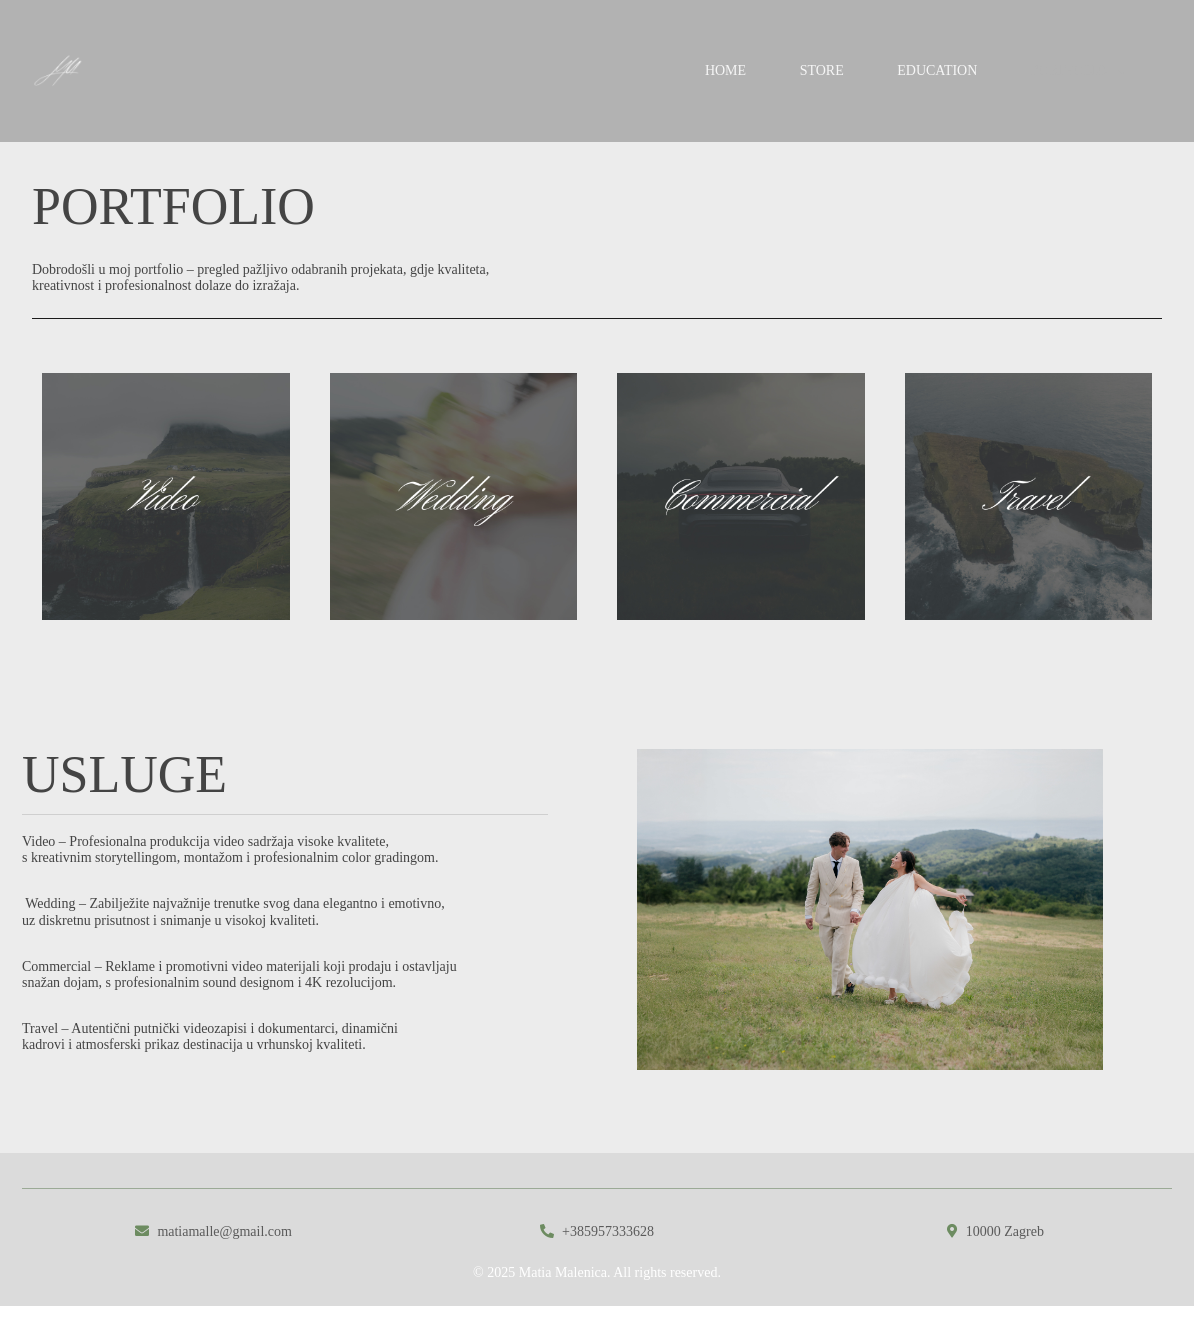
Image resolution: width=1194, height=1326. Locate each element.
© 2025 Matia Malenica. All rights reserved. (597, 1272)
